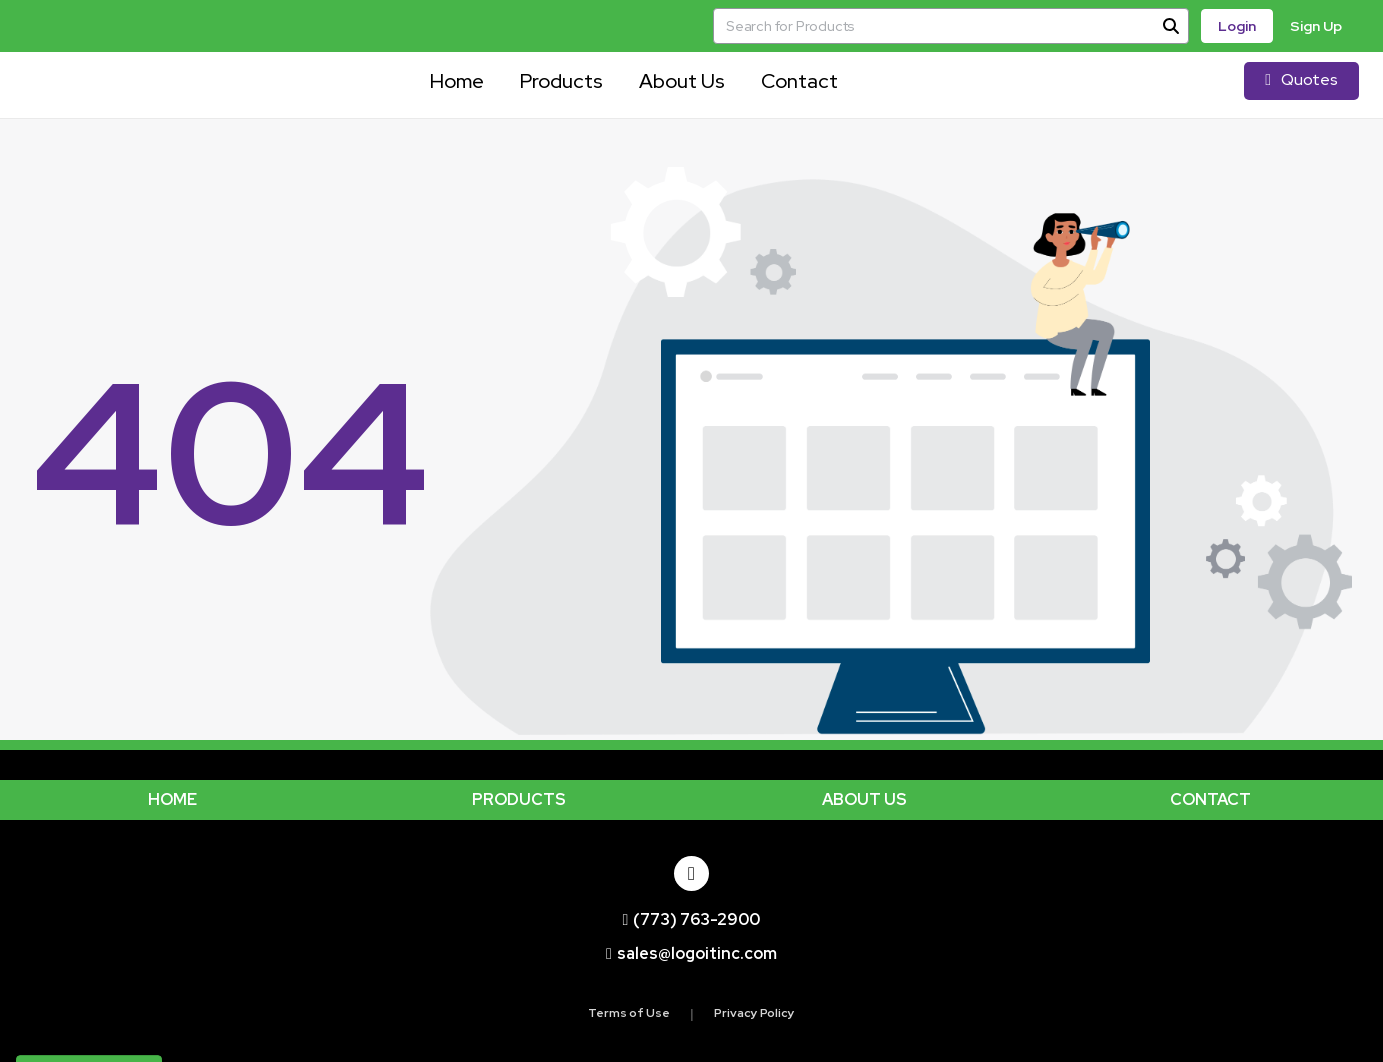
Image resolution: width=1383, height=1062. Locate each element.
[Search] (1171, 26)
